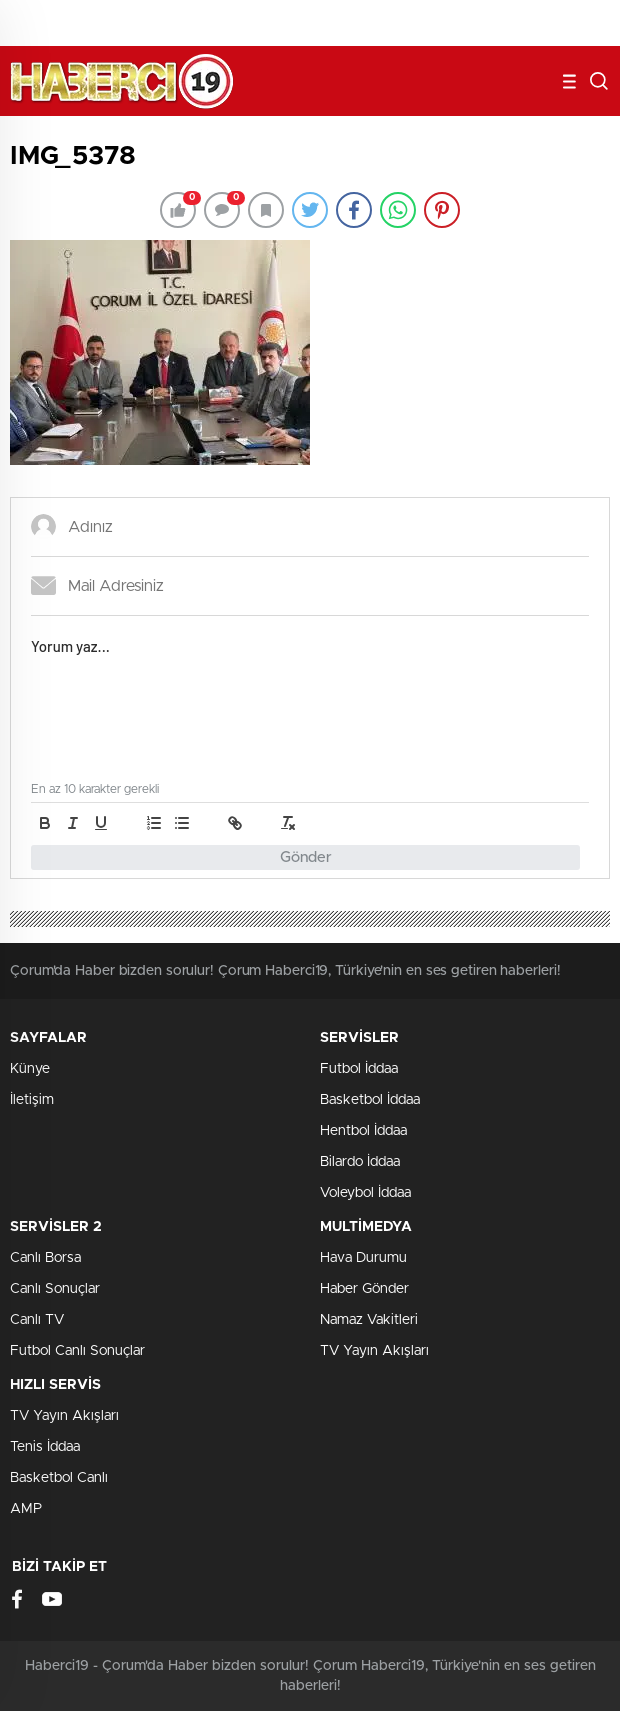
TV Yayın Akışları (374, 1351)
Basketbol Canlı (59, 1478)
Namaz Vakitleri (369, 1320)
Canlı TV (37, 1320)
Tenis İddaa (45, 1447)
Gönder (306, 857)
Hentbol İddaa (363, 1131)
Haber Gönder (364, 1289)
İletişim (32, 1100)
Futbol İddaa (359, 1069)
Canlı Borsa (45, 1258)
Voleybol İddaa (365, 1193)
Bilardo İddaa (360, 1162)
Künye (30, 1069)
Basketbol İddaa (370, 1100)
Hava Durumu (363, 1258)
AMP (26, 1509)
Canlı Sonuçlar (55, 1289)
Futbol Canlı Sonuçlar (77, 1351)
